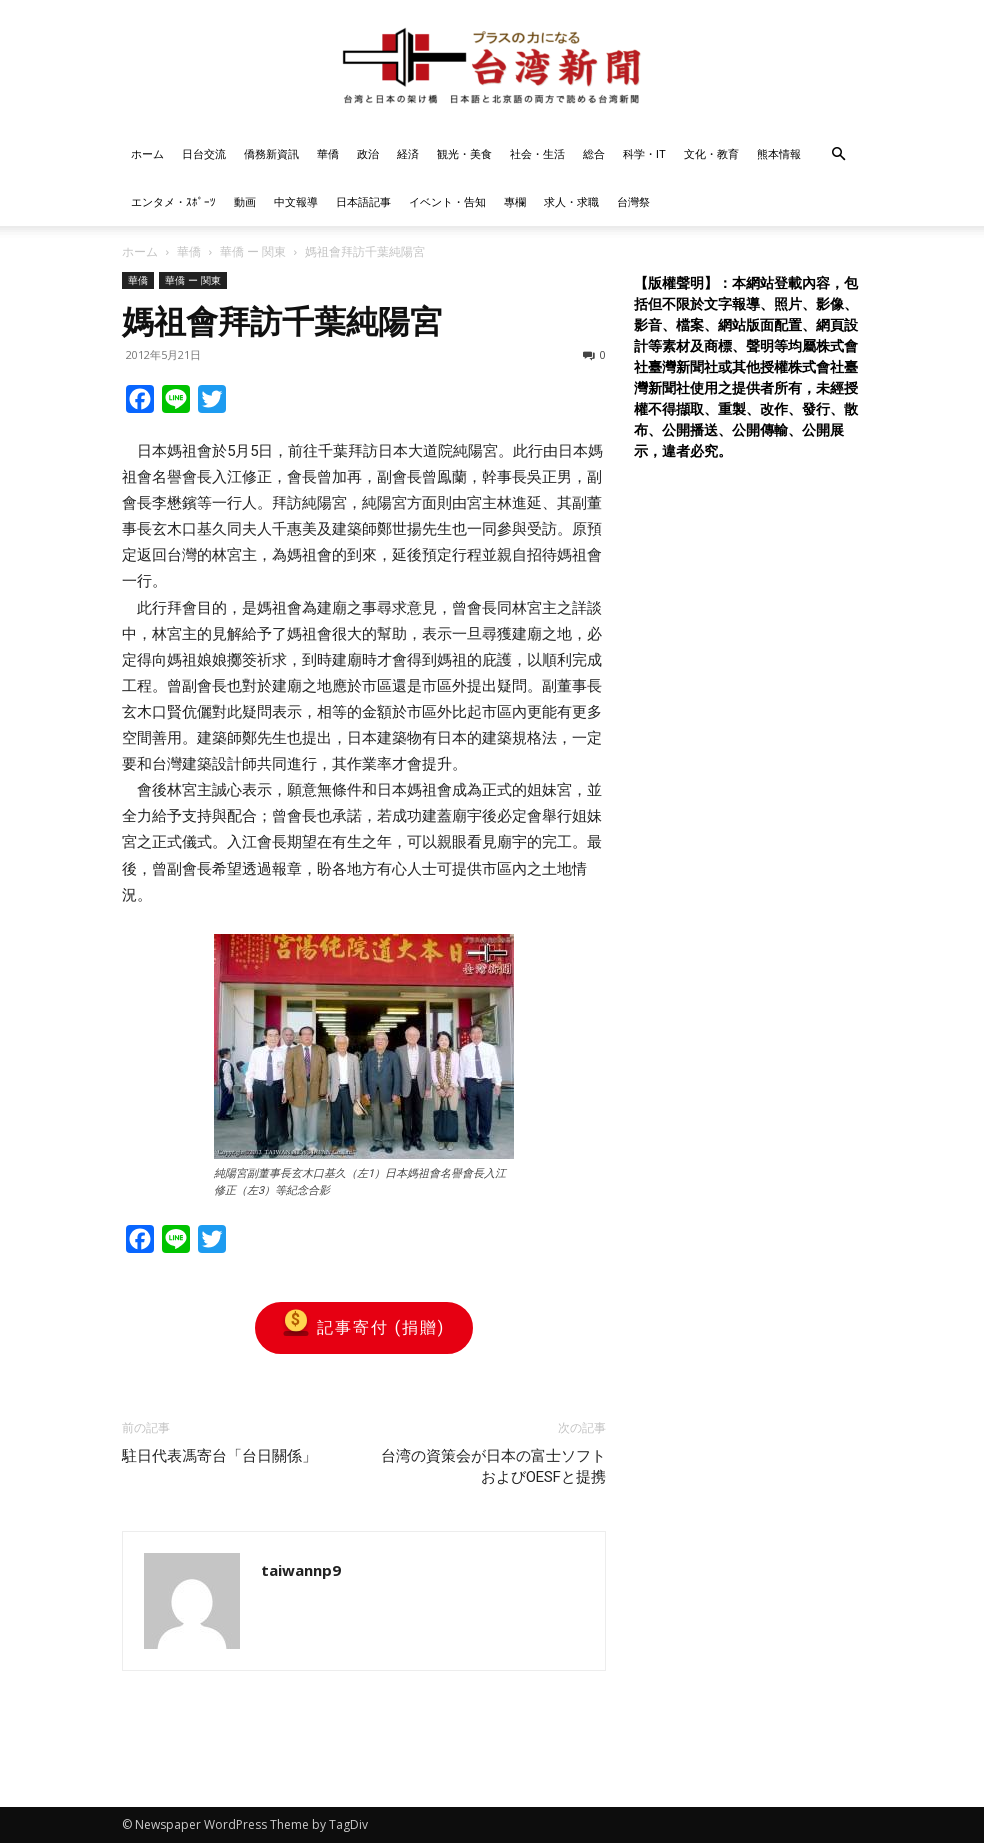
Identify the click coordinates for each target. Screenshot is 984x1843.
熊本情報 (779, 153)
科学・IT (644, 153)
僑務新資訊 (271, 153)
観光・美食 (464, 153)
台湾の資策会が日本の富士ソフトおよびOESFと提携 (493, 1466)
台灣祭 (633, 201)
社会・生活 (537, 153)
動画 (245, 201)
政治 (368, 153)
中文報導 (296, 201)
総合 (594, 153)
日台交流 (204, 153)
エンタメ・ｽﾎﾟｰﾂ (173, 201)
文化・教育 (711, 153)
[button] (838, 154)
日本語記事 (363, 201)
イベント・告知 (447, 201)
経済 (408, 153)
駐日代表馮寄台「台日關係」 (219, 1456)
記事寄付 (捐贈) (364, 1328)
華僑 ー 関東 (253, 251)
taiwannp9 (301, 1570)
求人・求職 (571, 201)
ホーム (147, 153)
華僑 (328, 153)
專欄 (515, 201)
